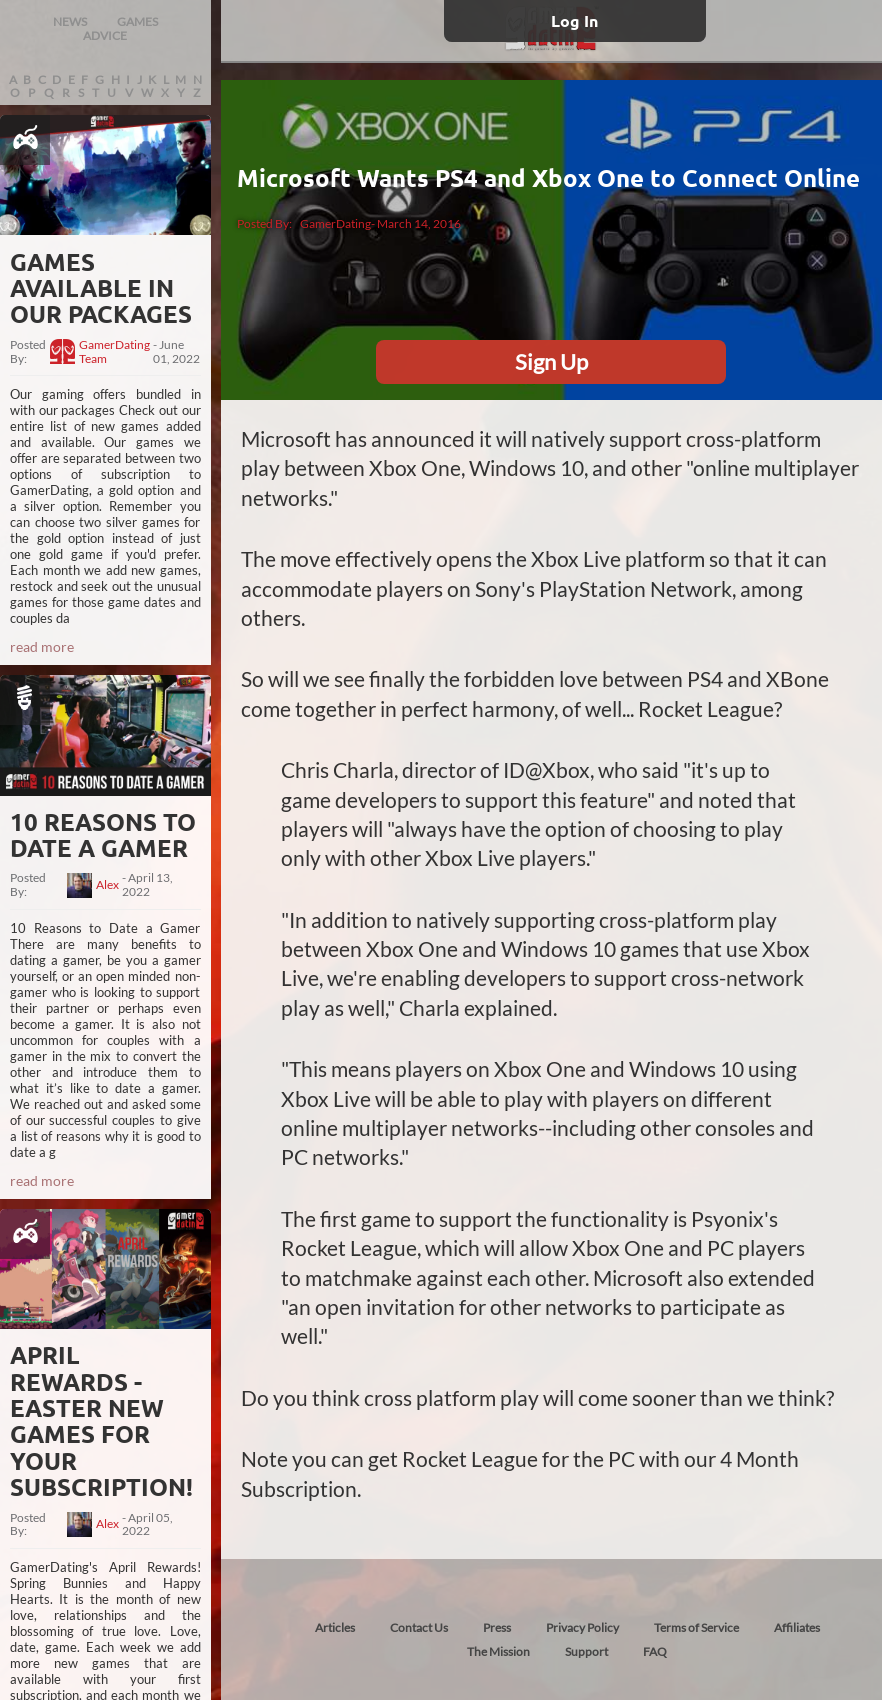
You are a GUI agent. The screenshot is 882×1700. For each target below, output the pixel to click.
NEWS (70, 21)
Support (586, 1651)
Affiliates (797, 1627)
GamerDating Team (114, 352)
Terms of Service (696, 1627)
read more (42, 646)
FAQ (655, 1651)
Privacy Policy (582, 1627)
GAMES (137, 21)
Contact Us (419, 1627)
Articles (335, 1627)
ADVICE (105, 35)
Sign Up (551, 361)
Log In (574, 20)
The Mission (498, 1651)
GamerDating (335, 223)
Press (497, 1627)
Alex (107, 885)
